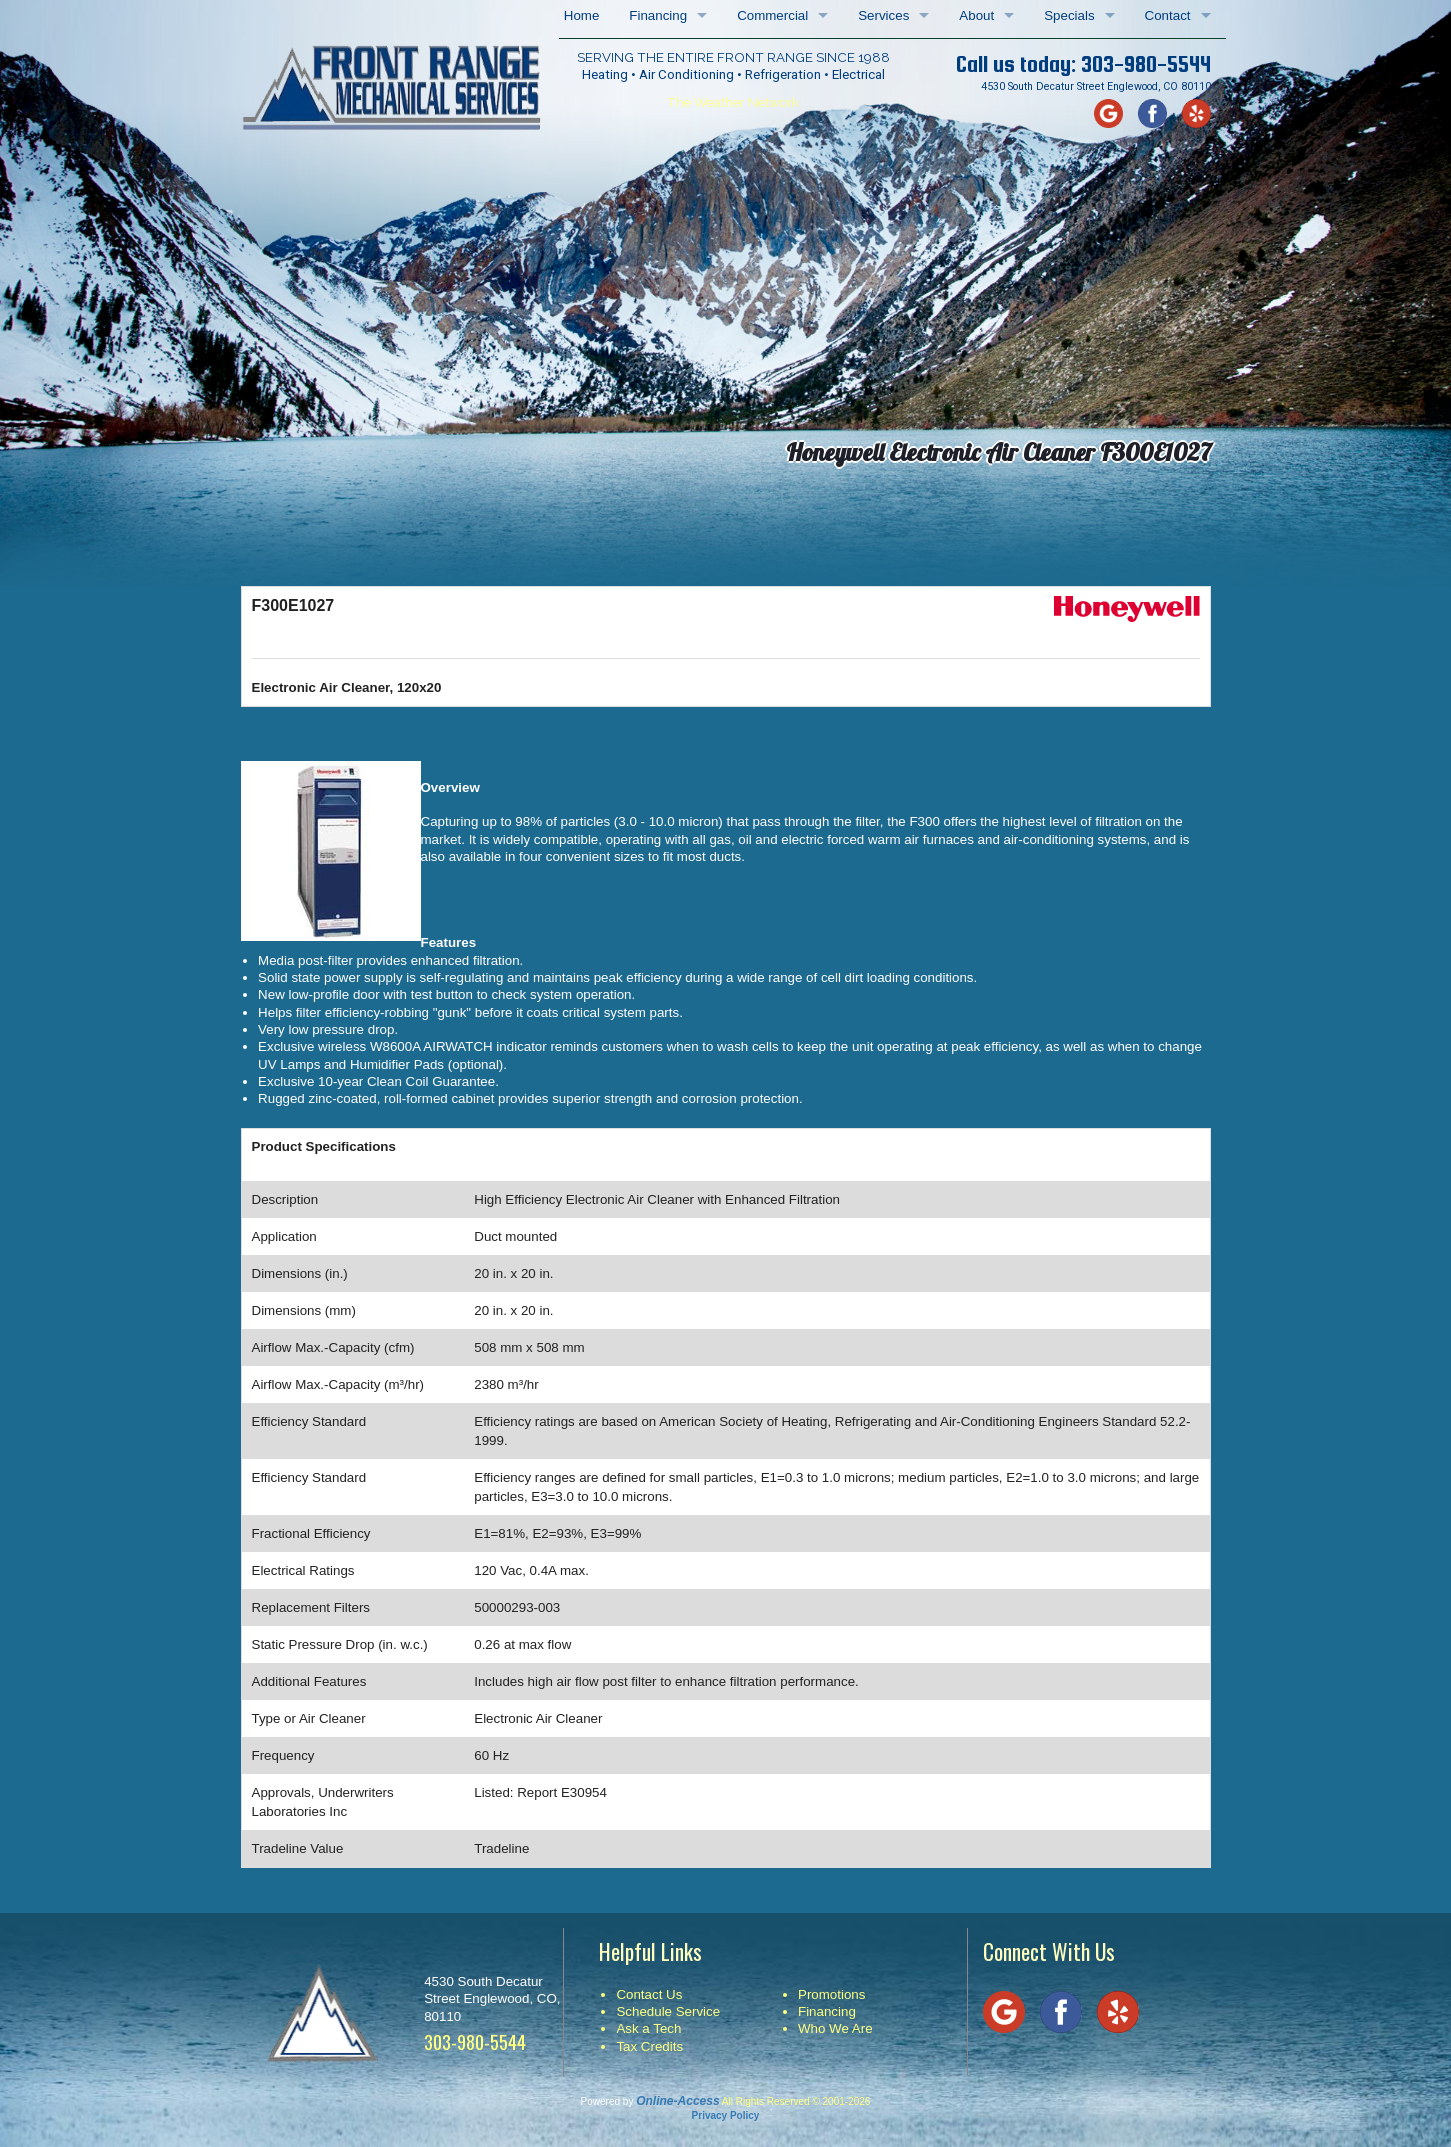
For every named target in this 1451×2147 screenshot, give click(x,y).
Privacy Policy (726, 2115)
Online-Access (677, 2101)
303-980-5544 (1146, 64)
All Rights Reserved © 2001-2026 (796, 2101)
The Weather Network (733, 102)
